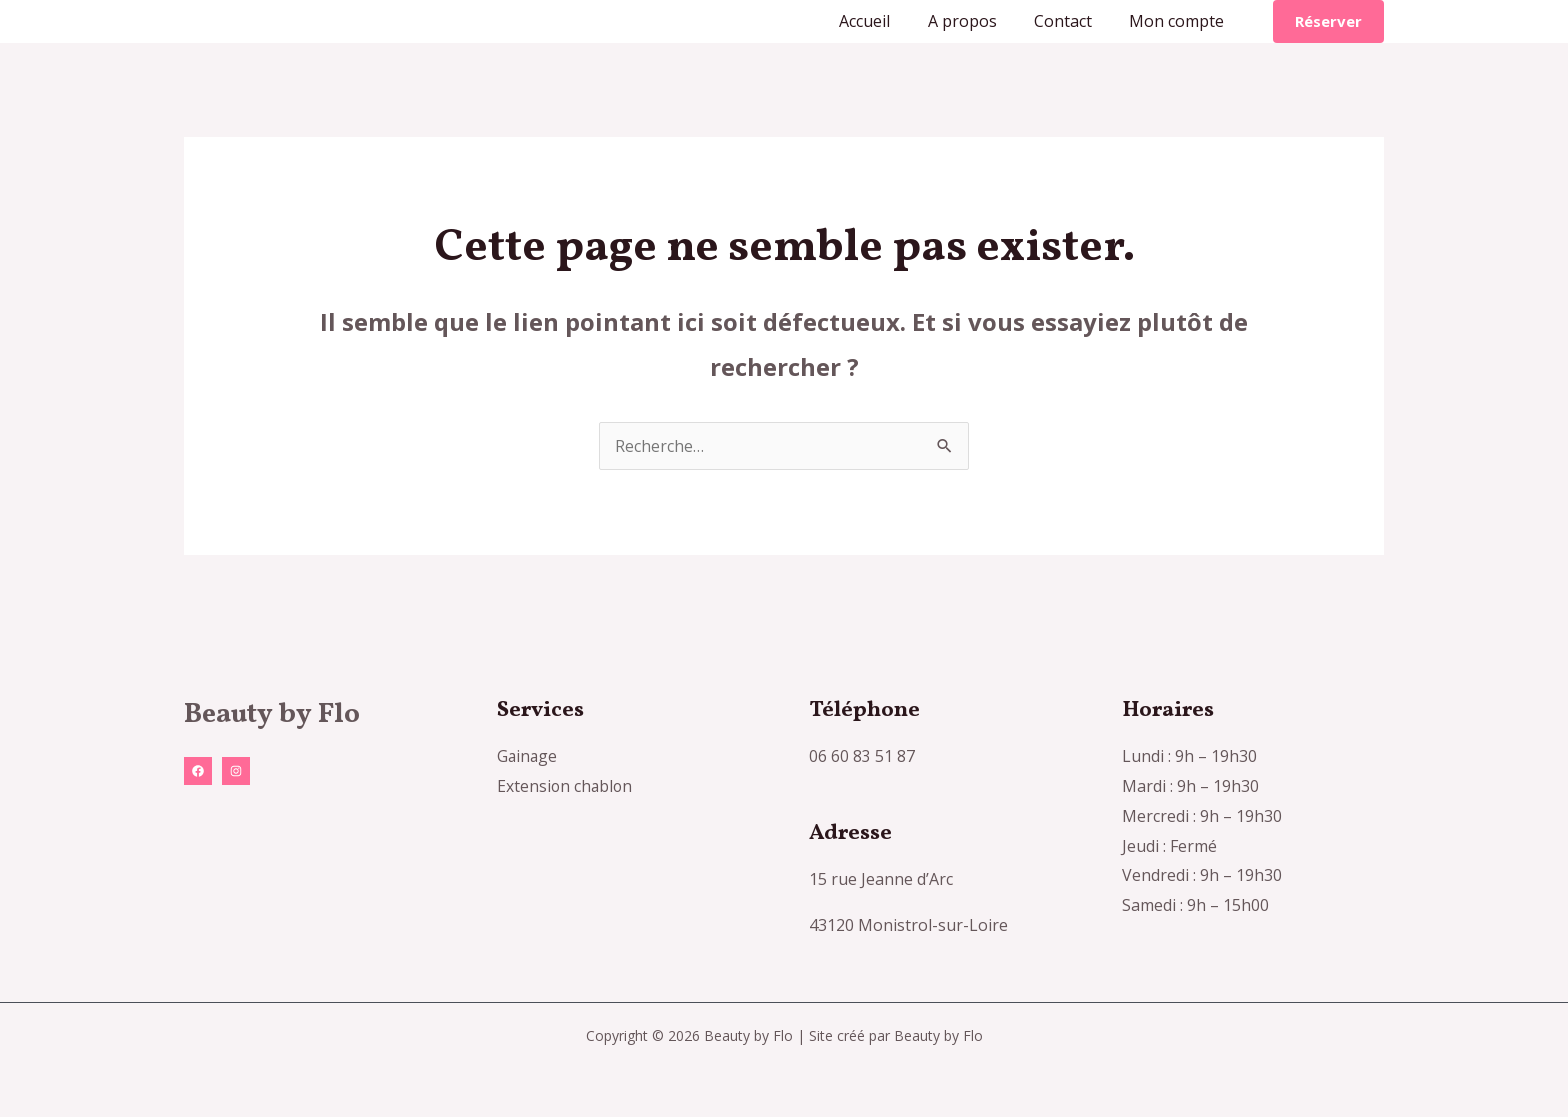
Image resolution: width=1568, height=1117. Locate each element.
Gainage (528, 756)
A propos (975, 21)
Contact (1071, 21)
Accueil (883, 21)
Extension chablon (566, 786)
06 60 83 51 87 (862, 756)
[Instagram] (236, 771)
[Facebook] (198, 771)
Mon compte (1179, 21)
